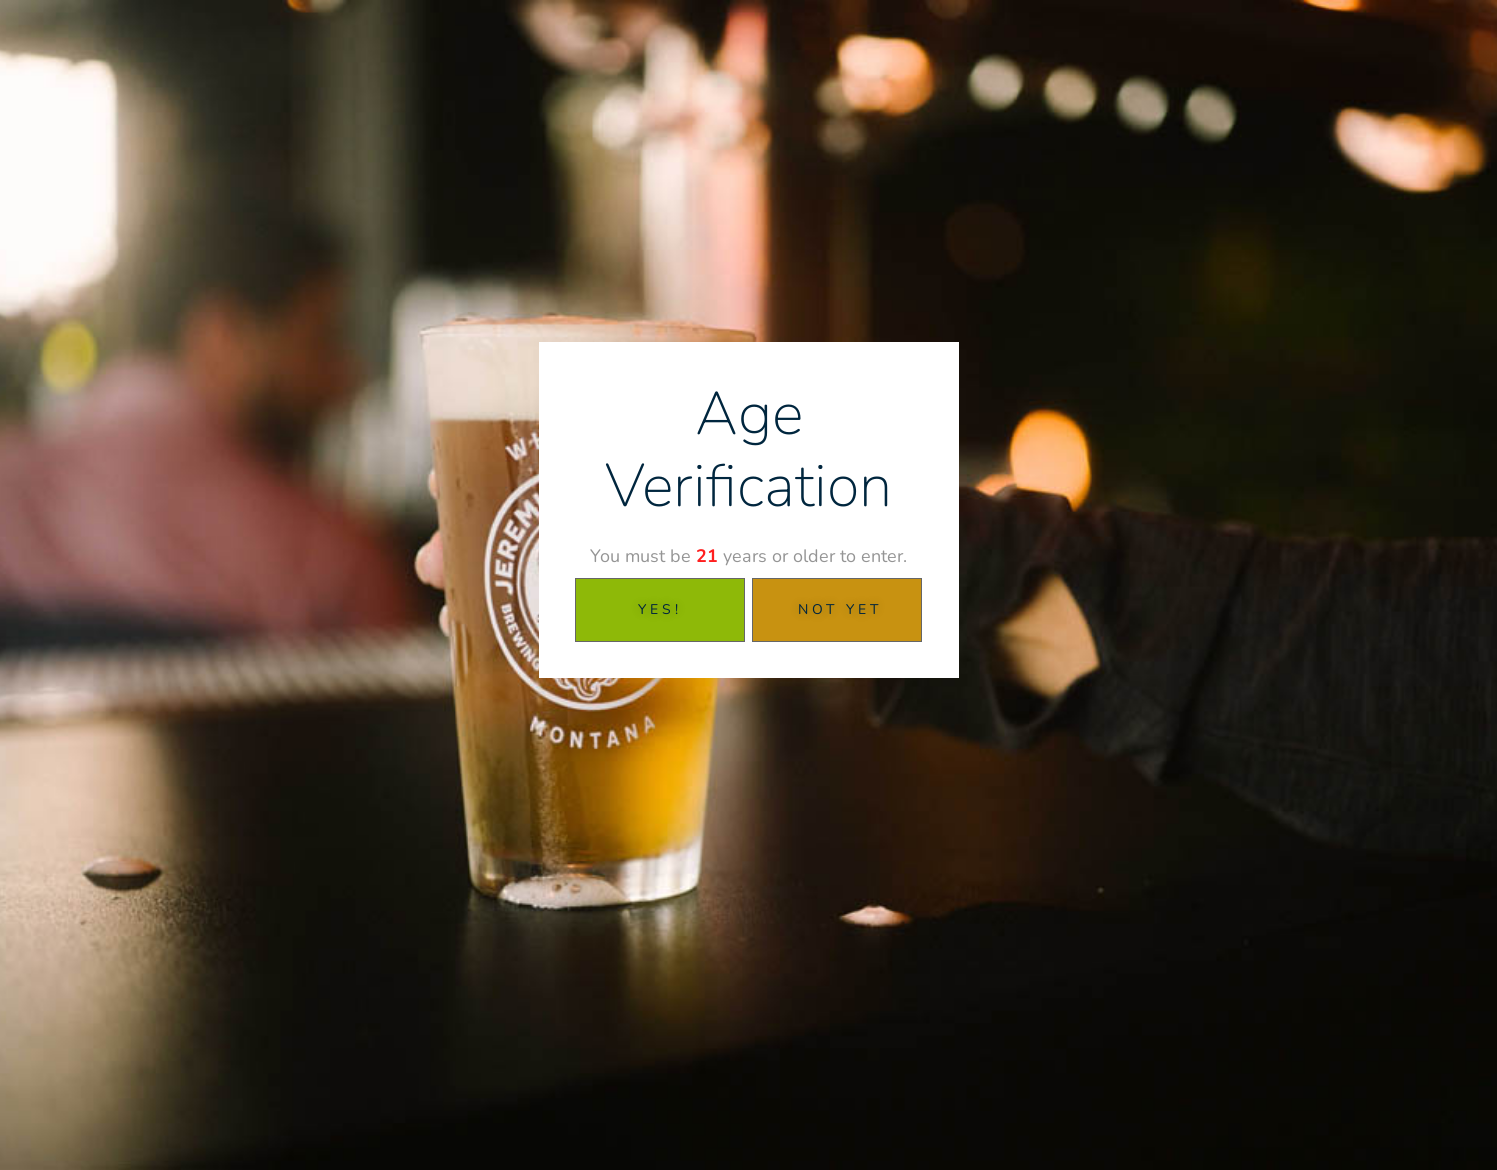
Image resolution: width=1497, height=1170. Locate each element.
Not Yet (840, 609)
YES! (660, 609)
